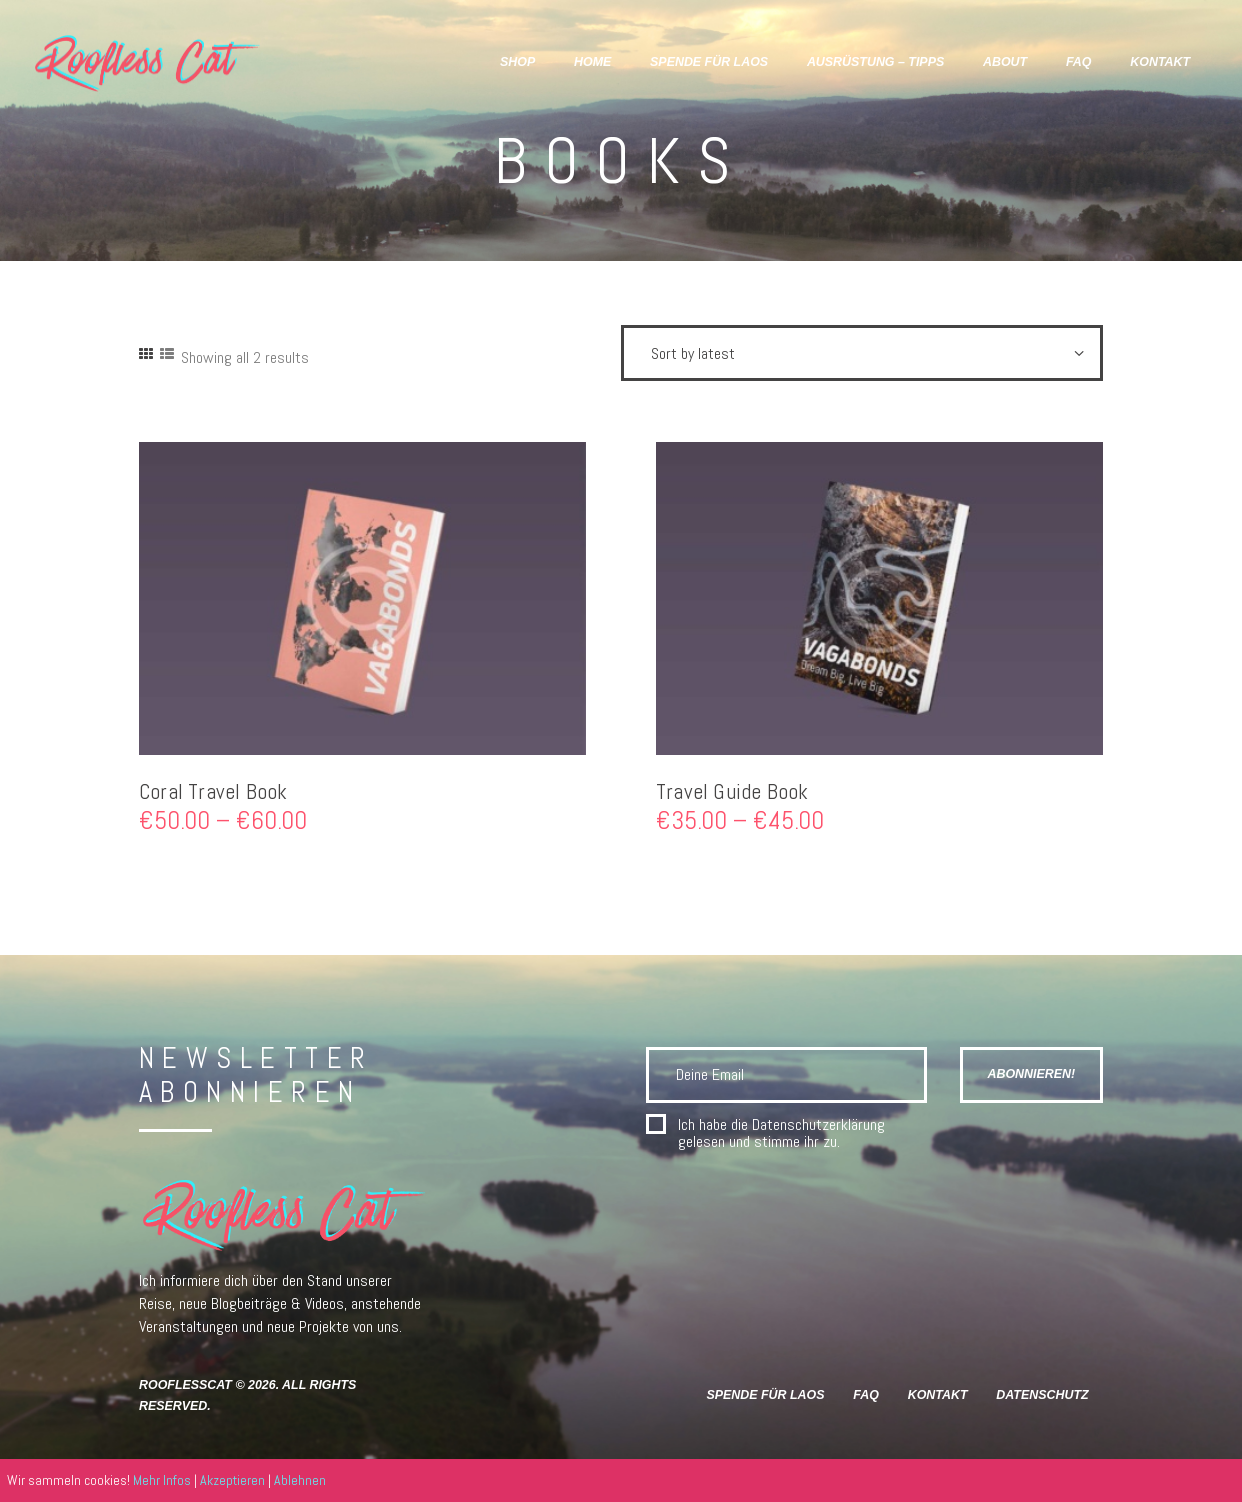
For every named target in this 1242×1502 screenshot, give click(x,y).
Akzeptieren (232, 1480)
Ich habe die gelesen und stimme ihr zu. (781, 1133)
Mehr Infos (162, 1480)
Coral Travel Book (213, 791)
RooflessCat (185, 1385)
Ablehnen (300, 1480)
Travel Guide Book (732, 791)
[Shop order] (862, 353)
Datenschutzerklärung (818, 1124)
